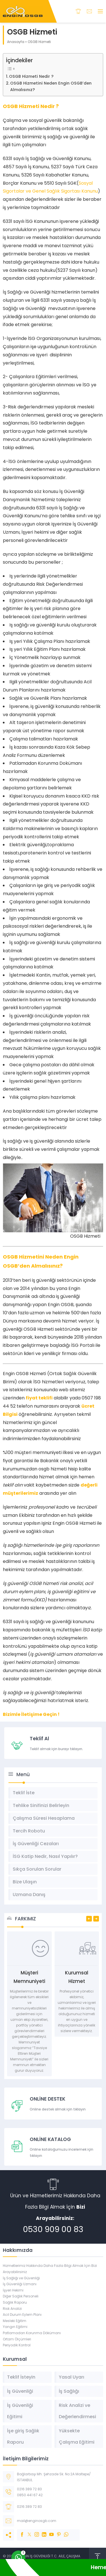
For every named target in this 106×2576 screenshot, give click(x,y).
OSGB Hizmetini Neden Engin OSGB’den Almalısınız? (51, 86)
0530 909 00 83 (53, 2229)
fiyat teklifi (39, 1398)
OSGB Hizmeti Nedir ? (31, 76)
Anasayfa (15, 41)
